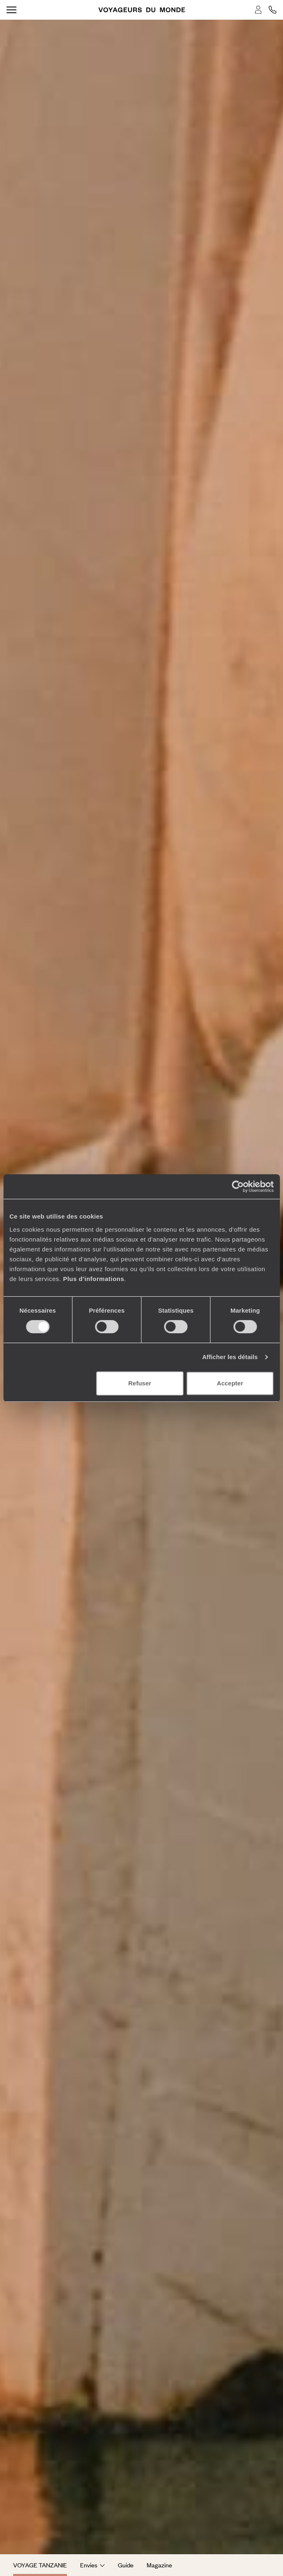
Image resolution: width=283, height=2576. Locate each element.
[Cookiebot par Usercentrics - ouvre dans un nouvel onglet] (238, 1186)
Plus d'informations (93, 1278)
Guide (125, 2565)
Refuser (139, 1383)
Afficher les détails (230, 1356)
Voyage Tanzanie (40, 2565)
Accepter (230, 1383)
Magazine (159, 2565)
